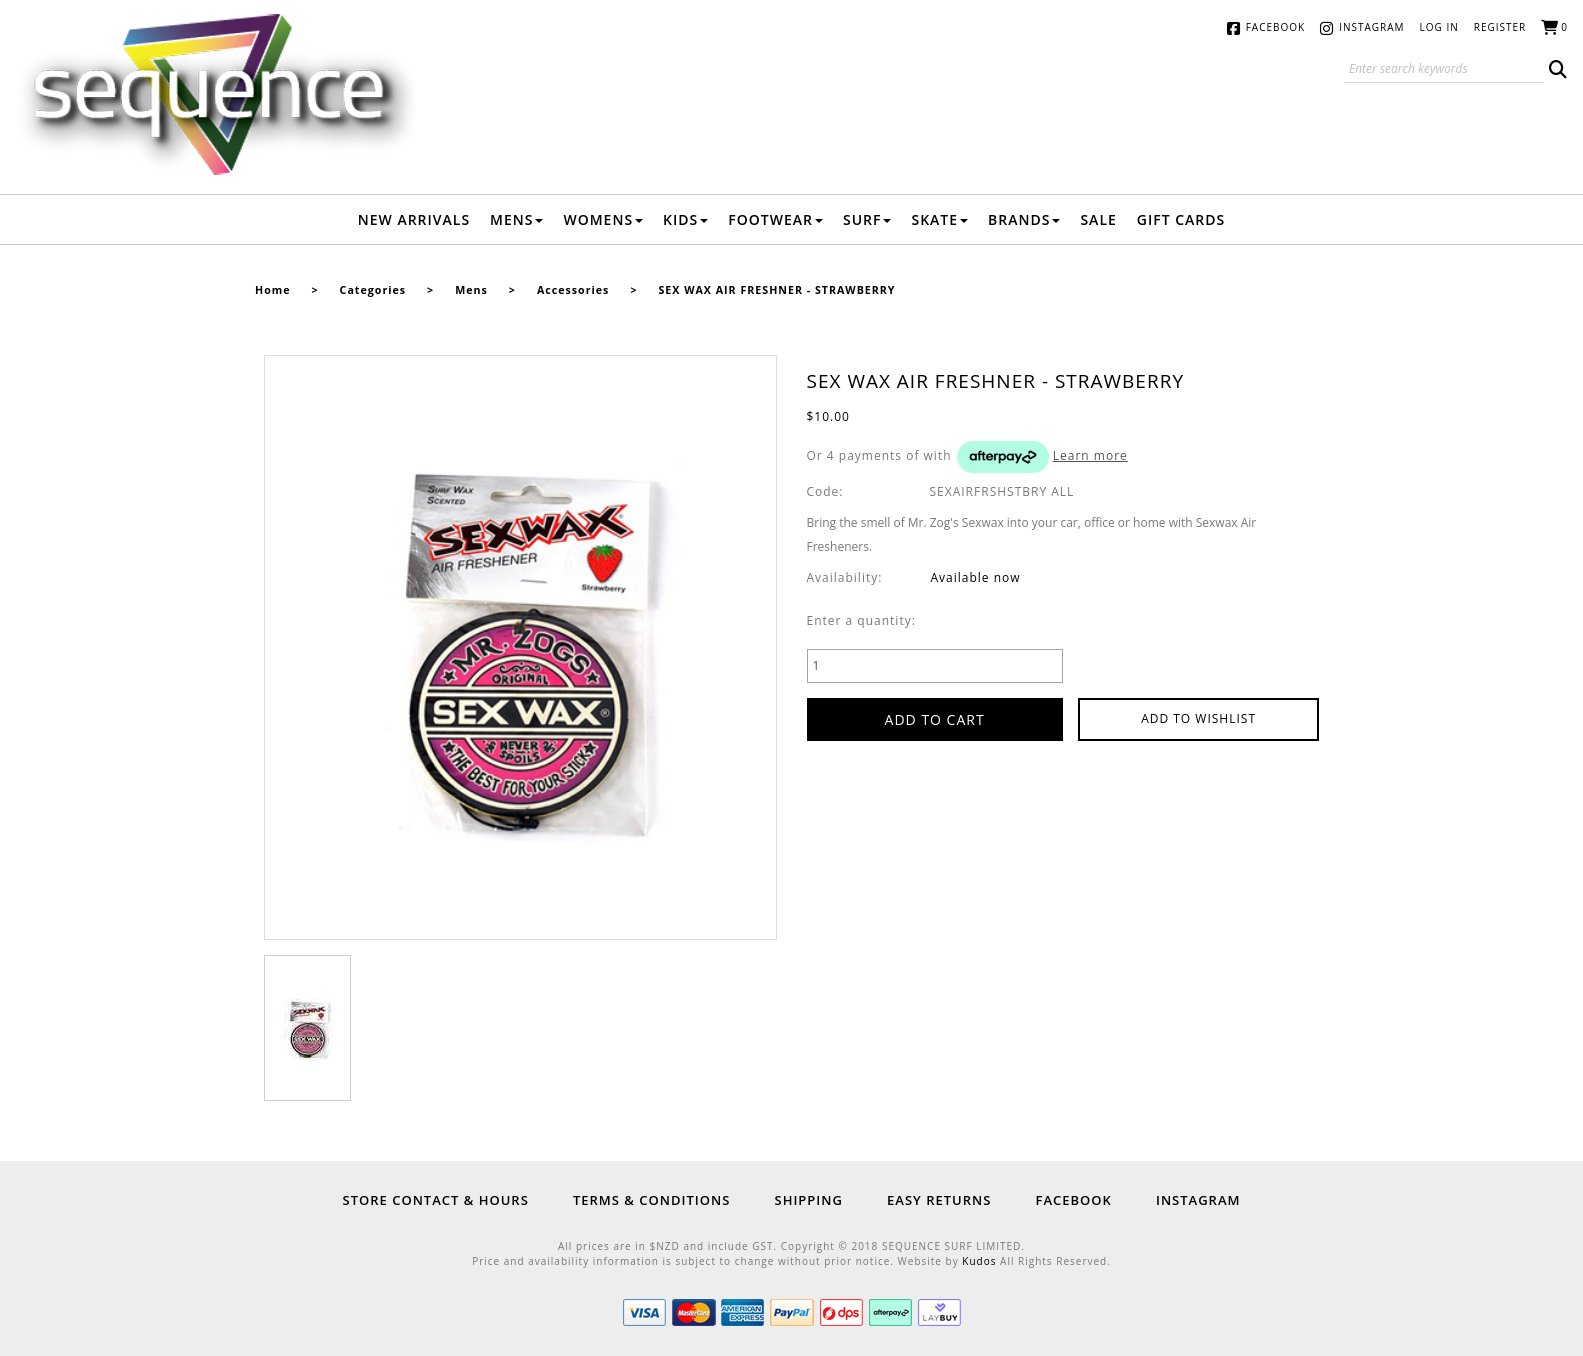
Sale (1098, 219)
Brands (1024, 219)
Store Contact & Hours (436, 1200)
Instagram (1371, 27)
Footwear (775, 219)
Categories (373, 290)
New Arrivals (414, 219)
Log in (1439, 27)
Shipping (808, 1200)
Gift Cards (1181, 219)
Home (273, 290)
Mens (516, 219)
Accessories (573, 290)
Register (1500, 27)
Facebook (1275, 27)
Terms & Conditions (651, 1200)
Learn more (1090, 455)
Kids (685, 219)
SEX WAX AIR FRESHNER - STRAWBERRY (776, 290)
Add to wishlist (1198, 718)
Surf (867, 219)
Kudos (979, 1261)
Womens (603, 219)
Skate (939, 219)
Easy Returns (939, 1200)
